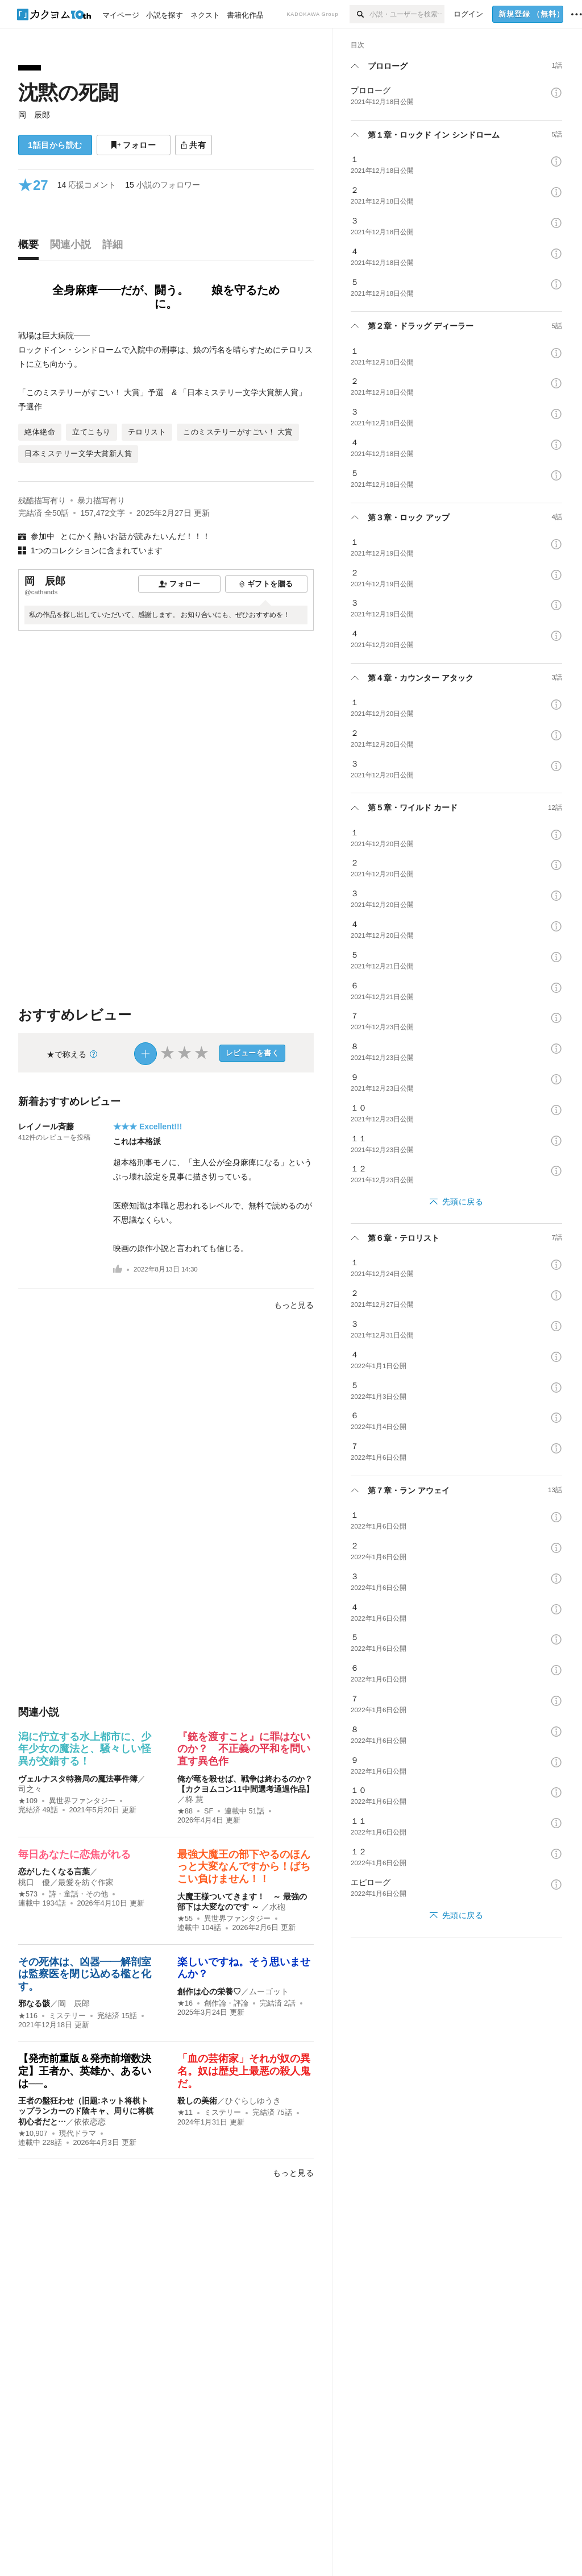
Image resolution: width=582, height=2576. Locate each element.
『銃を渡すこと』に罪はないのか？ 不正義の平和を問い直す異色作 (243, 1749)
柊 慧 (194, 1799)
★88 (185, 1811)
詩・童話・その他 (78, 1894)
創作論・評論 (226, 2003)
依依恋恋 (90, 2121)
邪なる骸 (34, 2003)
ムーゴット (269, 1991)
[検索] (359, 14)
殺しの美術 (197, 2100)
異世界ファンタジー (82, 1801)
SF (208, 1811)
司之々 (30, 1789)
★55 (185, 1919)
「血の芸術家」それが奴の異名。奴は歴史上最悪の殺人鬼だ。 (243, 2071)
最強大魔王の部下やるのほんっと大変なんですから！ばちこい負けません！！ (243, 1867)
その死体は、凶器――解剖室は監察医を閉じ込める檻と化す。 (84, 1974)
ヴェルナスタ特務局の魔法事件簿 (78, 1778)
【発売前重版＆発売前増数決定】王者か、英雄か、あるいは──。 (84, 2071)
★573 (28, 1894)
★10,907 (33, 2134)
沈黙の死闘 (68, 92)
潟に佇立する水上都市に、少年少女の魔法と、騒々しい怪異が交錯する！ (84, 1749)
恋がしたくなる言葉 (54, 1871)
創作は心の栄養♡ (209, 1991)
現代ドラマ (77, 2134)
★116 (28, 2016)
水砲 (277, 1906)
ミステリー (67, 2016)
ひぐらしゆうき (253, 2100)
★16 (185, 2003)
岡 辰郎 (34, 114)
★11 (185, 2113)
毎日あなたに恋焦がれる (74, 1854)
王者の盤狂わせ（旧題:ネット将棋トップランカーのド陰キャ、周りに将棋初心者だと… (85, 2111)
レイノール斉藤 (46, 1126)
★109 (28, 1801)
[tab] (31, 247)
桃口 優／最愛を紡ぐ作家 (66, 1882)
